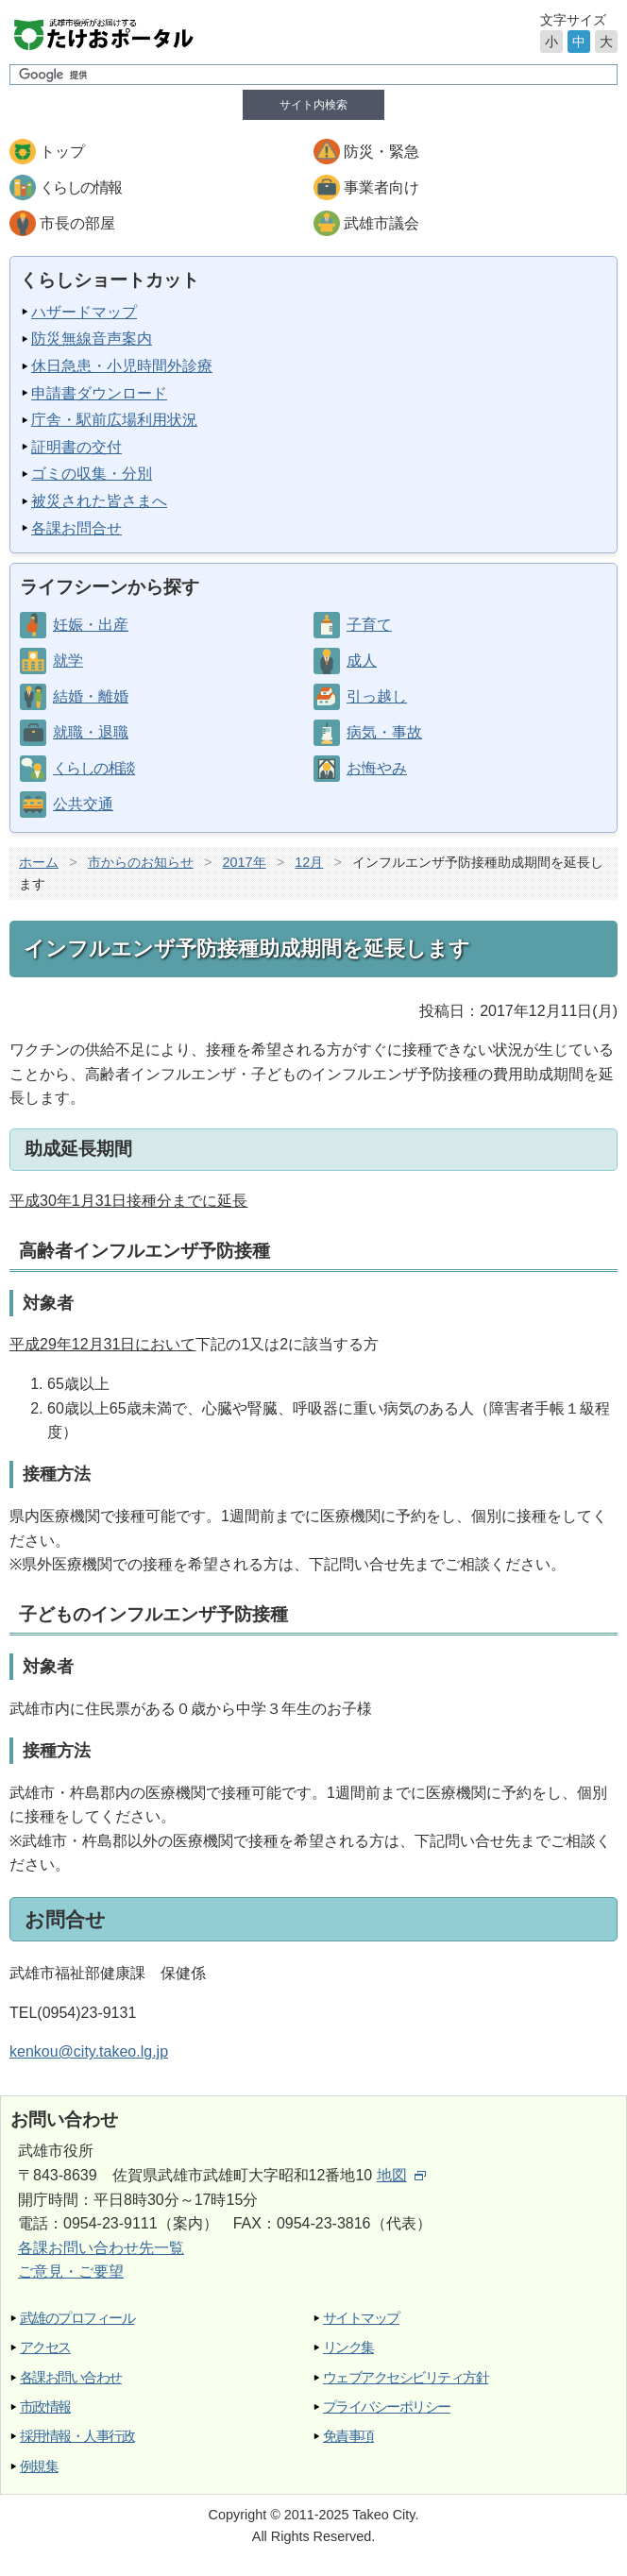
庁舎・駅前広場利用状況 (114, 420)
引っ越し (377, 696)
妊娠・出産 (90, 625)
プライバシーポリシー (386, 2406)
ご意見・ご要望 (71, 2271)
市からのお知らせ (141, 862)
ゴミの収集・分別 (91, 474)
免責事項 (348, 2436)
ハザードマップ (84, 312)
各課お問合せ (76, 528)
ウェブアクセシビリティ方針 (405, 2377)
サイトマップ (361, 2318)
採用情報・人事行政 (77, 2436)
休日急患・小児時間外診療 (121, 366)
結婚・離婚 (90, 696)
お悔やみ (377, 768)
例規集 (39, 2466)
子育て (369, 625)
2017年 (244, 862)
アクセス (45, 2347)
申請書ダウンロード (99, 393)
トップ (62, 152)
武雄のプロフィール (77, 2318)
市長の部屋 (77, 223)
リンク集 (348, 2347)
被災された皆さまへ (99, 501)
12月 (309, 862)
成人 (362, 660)
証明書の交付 (76, 447)
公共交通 (83, 804)
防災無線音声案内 (91, 338)
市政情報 (45, 2406)
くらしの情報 (80, 187)
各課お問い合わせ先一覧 (101, 2248)
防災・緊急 (381, 152)
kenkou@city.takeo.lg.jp (88, 2051)
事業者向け (381, 187)
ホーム (39, 862)
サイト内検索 (313, 104)
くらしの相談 (93, 768)
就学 (68, 660)
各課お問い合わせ (71, 2377)
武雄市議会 (381, 223)
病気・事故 (384, 732)
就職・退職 (90, 732)
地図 (401, 2175)
